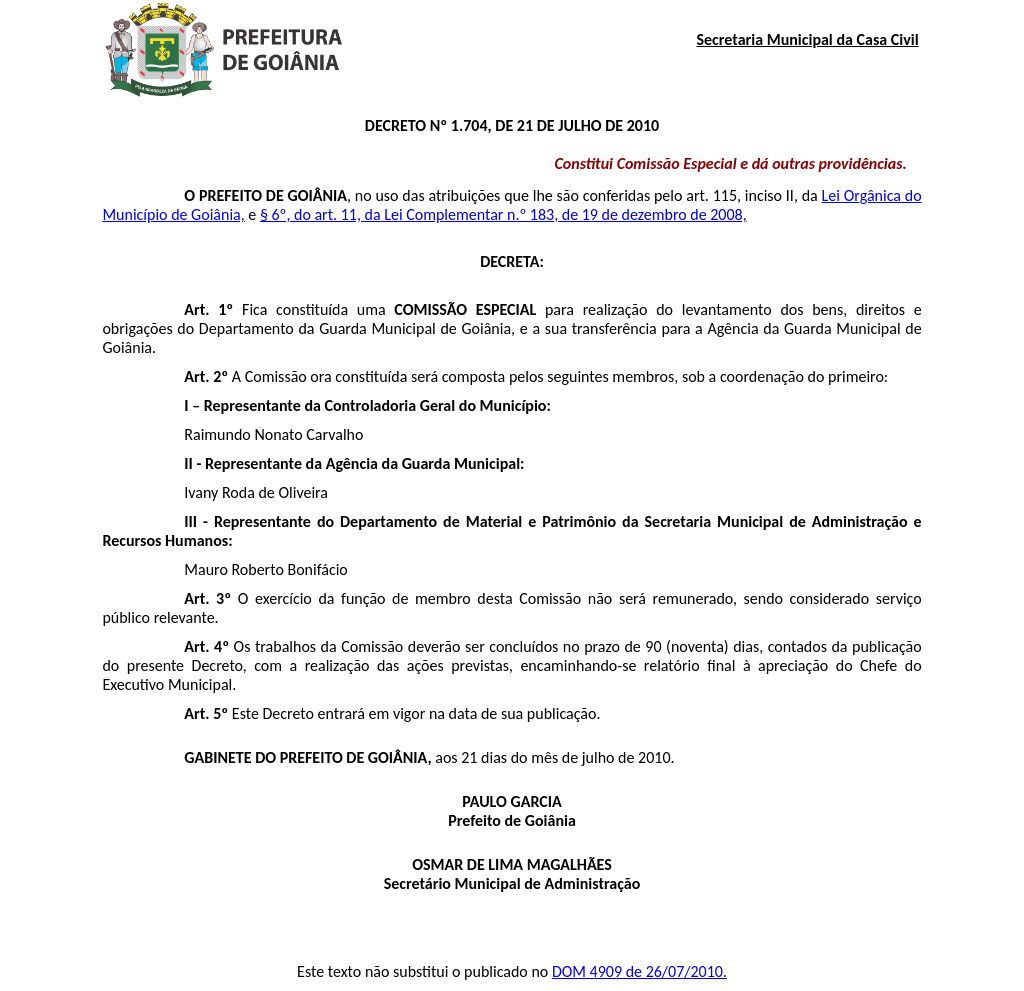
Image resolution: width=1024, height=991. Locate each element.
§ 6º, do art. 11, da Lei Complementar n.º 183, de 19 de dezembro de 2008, (503, 214)
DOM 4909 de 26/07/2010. (639, 971)
